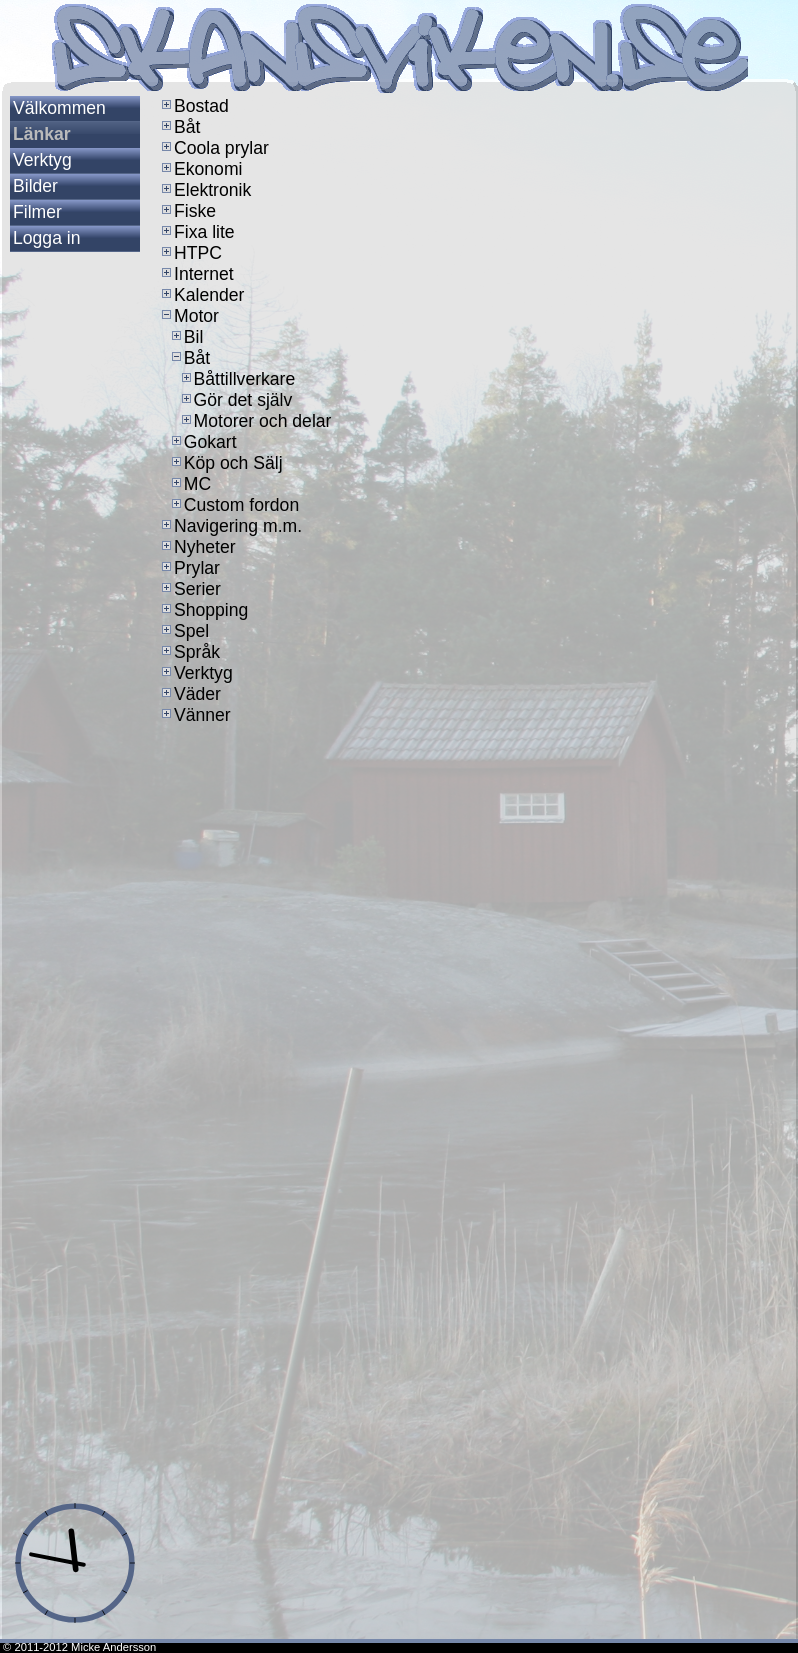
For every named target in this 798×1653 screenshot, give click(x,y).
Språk (189, 652)
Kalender (201, 295)
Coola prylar (213, 148)
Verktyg (42, 160)
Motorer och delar (255, 421)
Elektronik (204, 190)
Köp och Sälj (225, 463)
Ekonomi (200, 169)
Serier (189, 589)
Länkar (42, 134)
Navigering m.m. (230, 526)
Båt (179, 127)
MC (189, 484)
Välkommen (59, 108)
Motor (188, 316)
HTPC (190, 253)
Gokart (202, 442)
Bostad (193, 106)
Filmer (37, 212)
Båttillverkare (237, 379)
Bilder (35, 186)
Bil (186, 337)
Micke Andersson (113, 1647)
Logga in (47, 238)
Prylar (189, 568)
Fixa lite (196, 232)
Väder (189, 694)
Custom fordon (233, 505)
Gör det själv (235, 400)
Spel (183, 631)
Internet (196, 274)
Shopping (203, 610)
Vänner (194, 715)
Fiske (187, 211)
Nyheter (197, 547)
